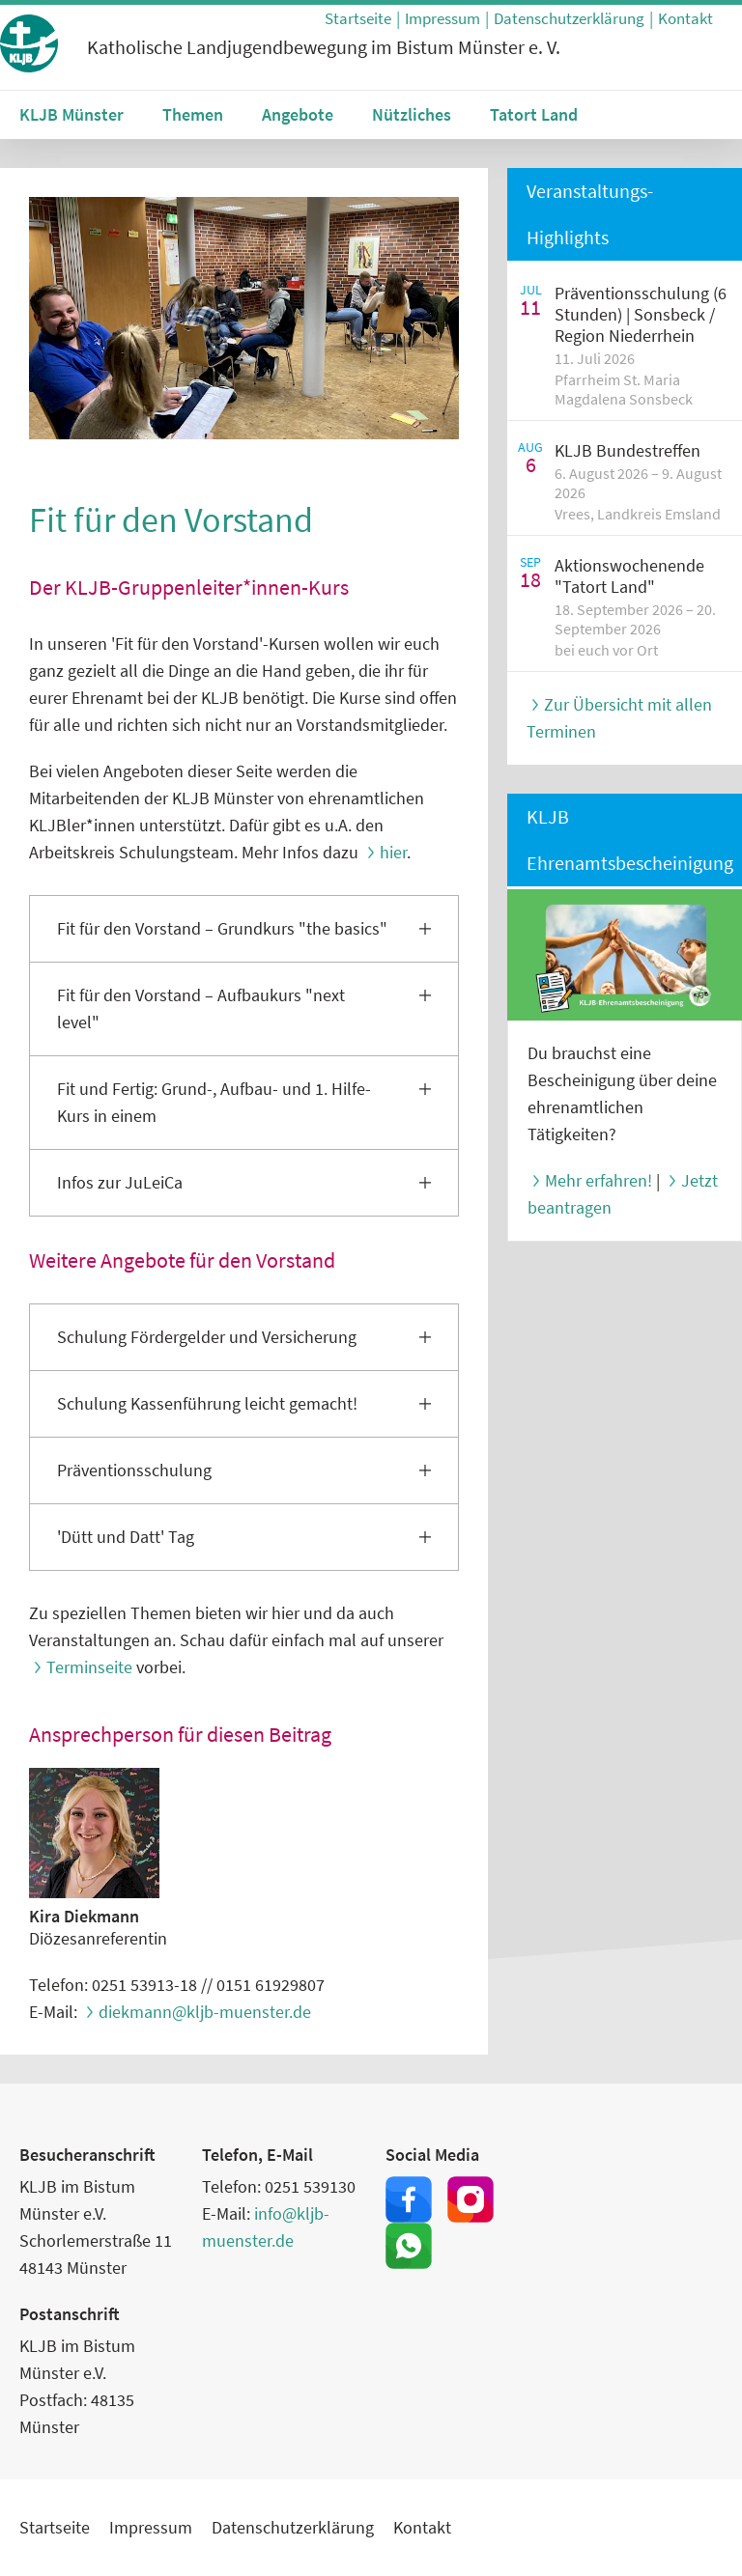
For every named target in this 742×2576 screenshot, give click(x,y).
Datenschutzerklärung (569, 18)
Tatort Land (534, 114)
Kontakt (685, 18)
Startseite (358, 18)
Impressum (442, 18)
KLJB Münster (71, 114)
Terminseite (89, 1667)
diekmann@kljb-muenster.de (205, 2012)
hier (393, 852)
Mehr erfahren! (598, 1180)
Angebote (297, 114)
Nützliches (411, 114)
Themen (192, 114)
